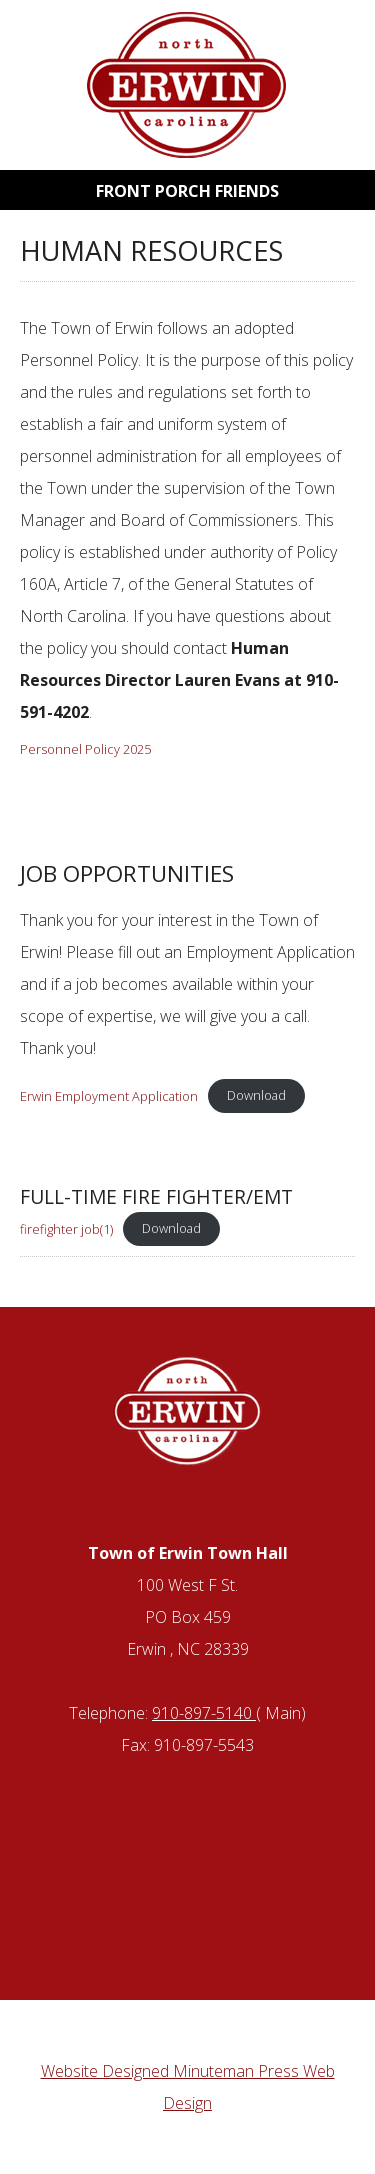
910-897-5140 (204, 1713)
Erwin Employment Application (109, 1095)
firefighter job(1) (66, 1228)
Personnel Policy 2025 (85, 749)
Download (256, 1095)
